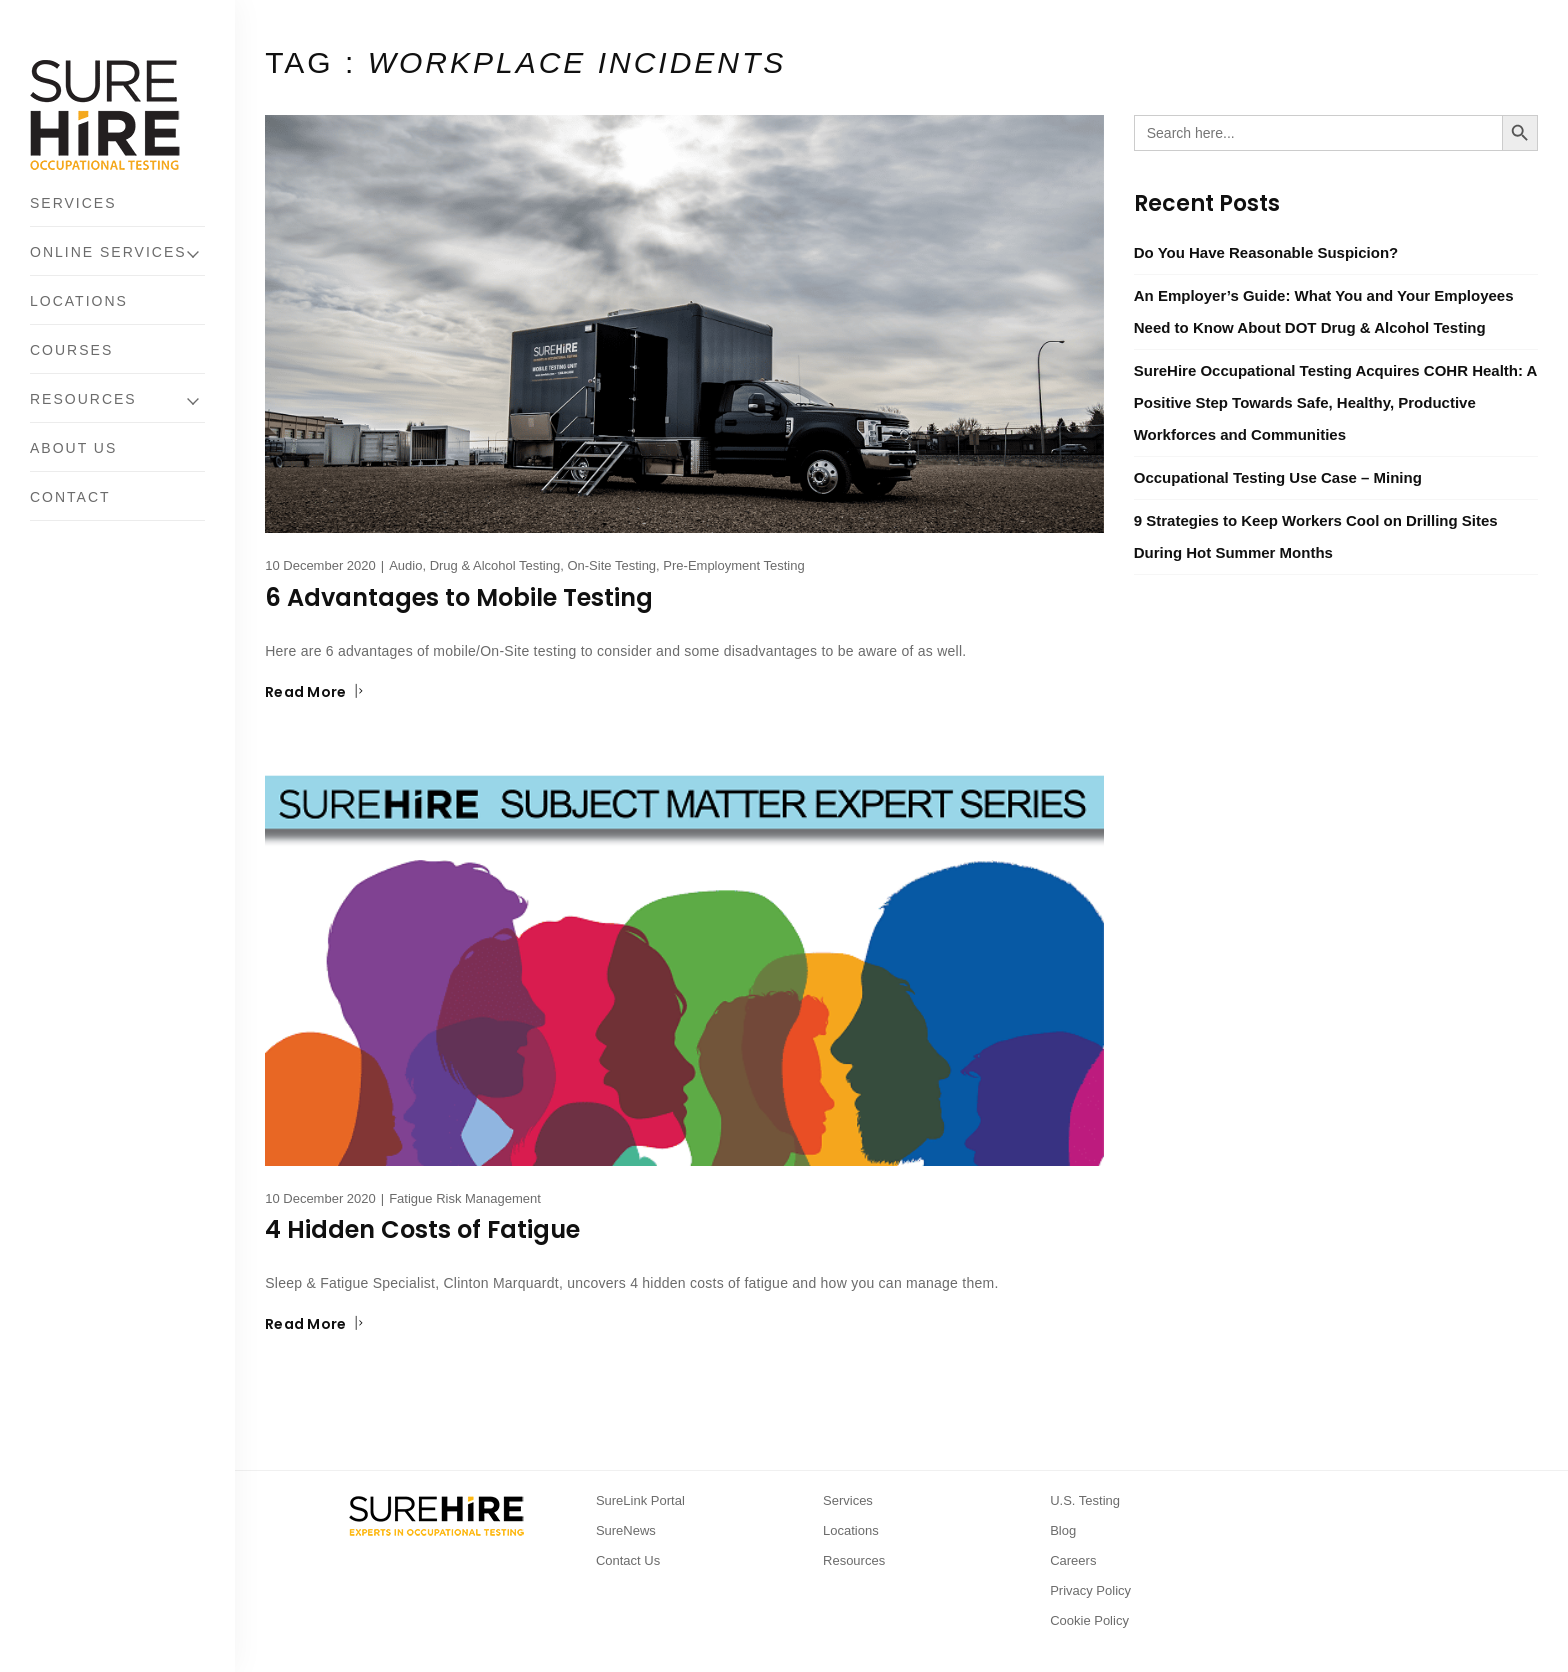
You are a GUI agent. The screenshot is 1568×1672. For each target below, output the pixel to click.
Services (73, 203)
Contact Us (628, 1560)
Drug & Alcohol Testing (495, 565)
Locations (79, 301)
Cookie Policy (1089, 1620)
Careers (1073, 1560)
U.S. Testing (1085, 1500)
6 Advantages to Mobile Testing (459, 597)
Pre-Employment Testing (733, 565)
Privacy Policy (1090, 1590)
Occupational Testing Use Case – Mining (1278, 477)
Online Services (108, 252)
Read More (314, 692)
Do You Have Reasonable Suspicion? (1266, 252)
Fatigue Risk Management (465, 1198)
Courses (71, 350)
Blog (1063, 1530)
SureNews (626, 1530)
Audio (405, 565)
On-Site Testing (611, 565)
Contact (70, 497)
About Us (73, 448)
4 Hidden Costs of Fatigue (422, 1229)
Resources (83, 399)
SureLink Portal (640, 1500)
